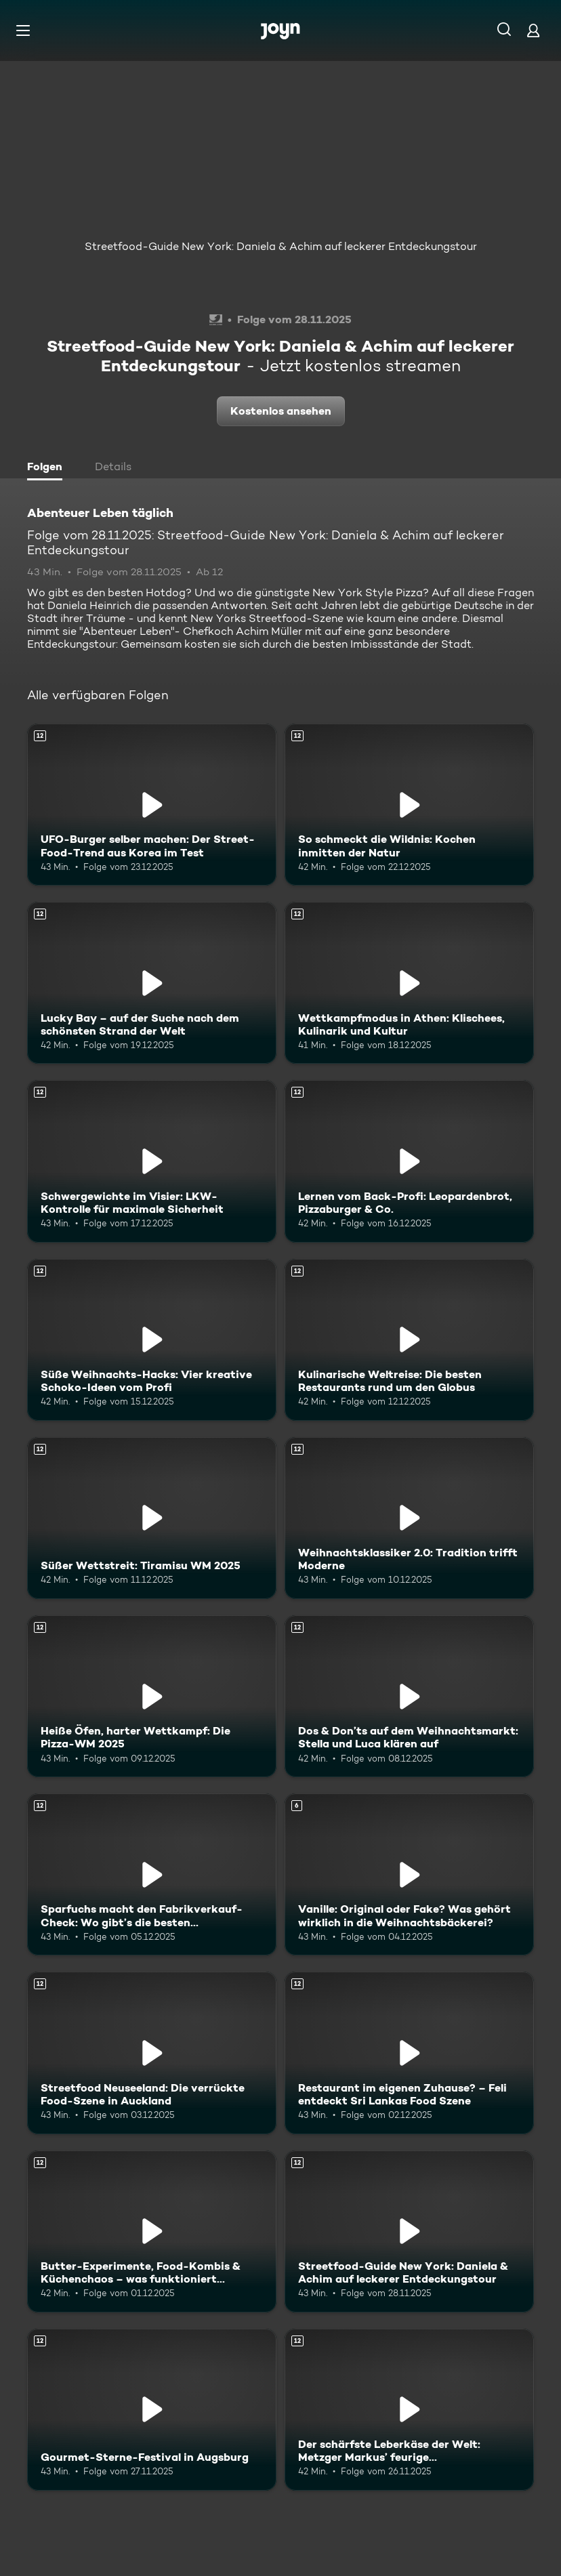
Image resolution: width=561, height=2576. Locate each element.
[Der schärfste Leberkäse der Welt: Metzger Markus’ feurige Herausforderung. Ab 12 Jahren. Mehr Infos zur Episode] (409, 2410)
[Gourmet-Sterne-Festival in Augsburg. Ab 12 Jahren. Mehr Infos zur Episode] (151, 2410)
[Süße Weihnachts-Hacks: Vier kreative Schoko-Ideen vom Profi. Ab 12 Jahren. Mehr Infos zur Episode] (151, 1340)
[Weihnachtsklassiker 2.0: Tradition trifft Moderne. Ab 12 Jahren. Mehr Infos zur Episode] (409, 1518)
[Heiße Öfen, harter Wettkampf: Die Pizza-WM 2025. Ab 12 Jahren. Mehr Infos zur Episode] (151, 1696)
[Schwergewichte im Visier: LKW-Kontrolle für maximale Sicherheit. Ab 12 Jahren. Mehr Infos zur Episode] (151, 1161)
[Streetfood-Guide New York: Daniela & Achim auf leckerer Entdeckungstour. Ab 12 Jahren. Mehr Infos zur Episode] (409, 2231)
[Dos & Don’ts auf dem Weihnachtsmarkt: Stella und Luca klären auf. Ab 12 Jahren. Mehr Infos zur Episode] (409, 1696)
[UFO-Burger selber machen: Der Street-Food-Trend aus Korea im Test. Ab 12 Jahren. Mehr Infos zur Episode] (151, 805)
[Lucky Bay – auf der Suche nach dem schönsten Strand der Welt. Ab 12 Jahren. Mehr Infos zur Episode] (151, 983)
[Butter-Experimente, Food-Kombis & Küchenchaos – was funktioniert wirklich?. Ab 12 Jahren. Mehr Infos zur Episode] (151, 2231)
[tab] (48, 468)
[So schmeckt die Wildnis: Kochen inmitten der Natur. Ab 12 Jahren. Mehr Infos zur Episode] (409, 805)
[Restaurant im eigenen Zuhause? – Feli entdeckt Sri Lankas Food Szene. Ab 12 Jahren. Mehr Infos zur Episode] (409, 2053)
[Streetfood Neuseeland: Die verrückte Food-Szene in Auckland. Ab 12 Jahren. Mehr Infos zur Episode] (151, 2053)
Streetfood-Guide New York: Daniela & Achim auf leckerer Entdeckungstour (281, 246)
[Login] (533, 30)
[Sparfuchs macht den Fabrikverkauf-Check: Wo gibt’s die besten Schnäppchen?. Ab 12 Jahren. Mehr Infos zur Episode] (151, 1874)
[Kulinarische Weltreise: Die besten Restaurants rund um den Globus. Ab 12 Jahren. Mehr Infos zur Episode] (409, 1340)
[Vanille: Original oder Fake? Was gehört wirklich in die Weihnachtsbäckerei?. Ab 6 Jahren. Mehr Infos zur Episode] (409, 1874)
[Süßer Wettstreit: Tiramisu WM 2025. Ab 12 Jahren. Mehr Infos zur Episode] (151, 1518)
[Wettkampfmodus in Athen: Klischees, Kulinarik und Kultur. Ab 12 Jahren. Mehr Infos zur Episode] (409, 983)
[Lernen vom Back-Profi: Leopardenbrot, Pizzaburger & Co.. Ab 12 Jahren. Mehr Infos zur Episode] (409, 1161)
